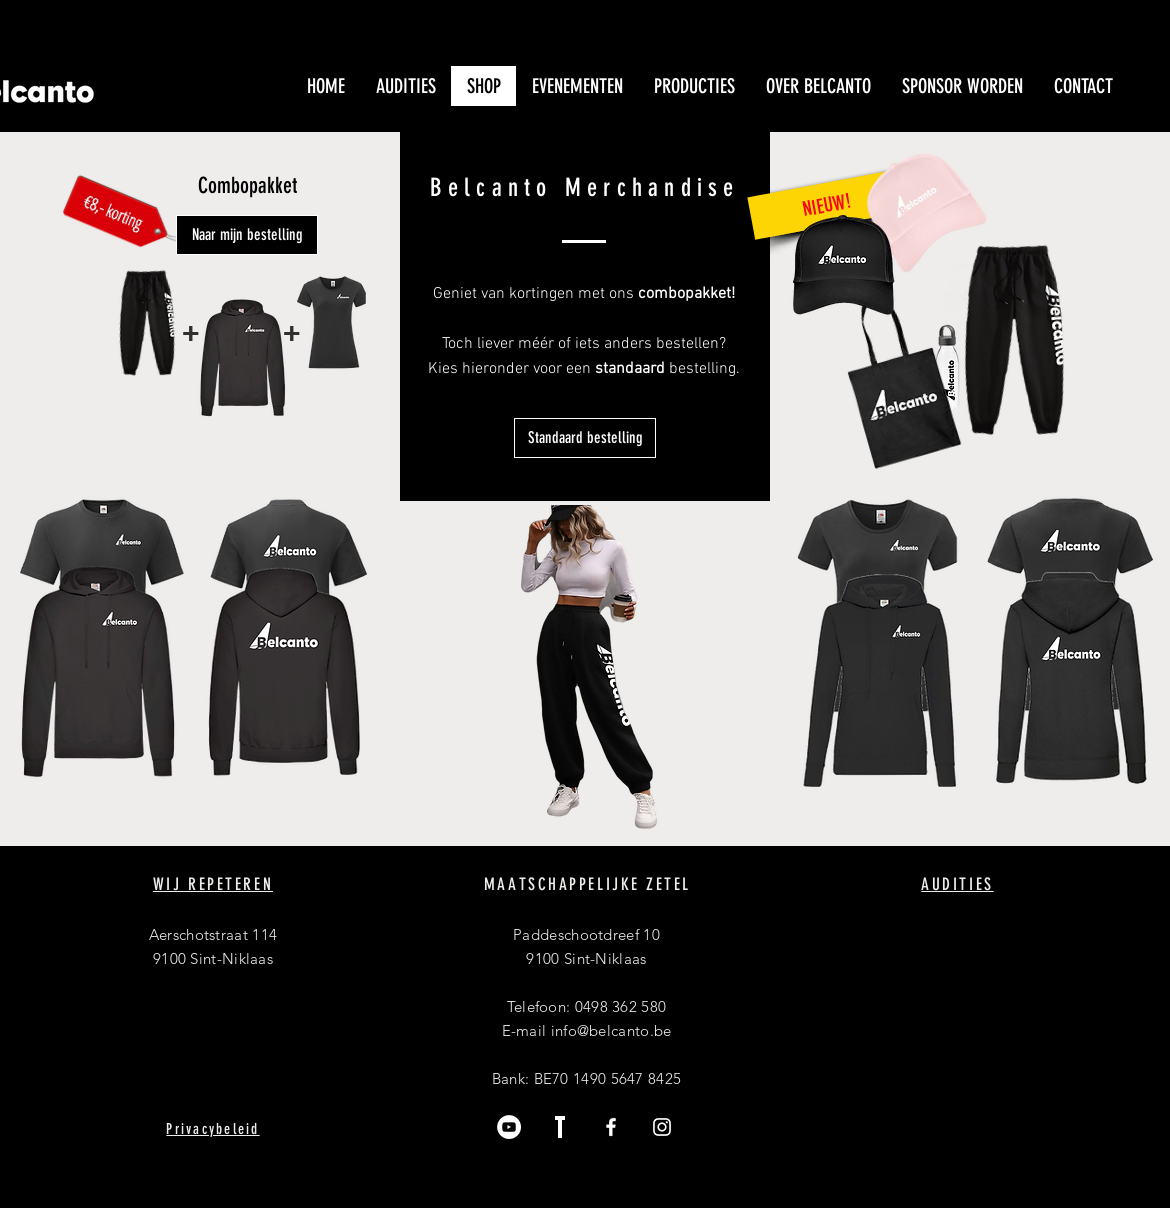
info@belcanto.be (611, 1030)
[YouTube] (509, 1127)
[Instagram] (662, 1127)
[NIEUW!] (826, 204)
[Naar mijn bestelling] (247, 235)
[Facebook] (611, 1127)
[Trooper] (560, 1127)
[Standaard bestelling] (585, 438)
